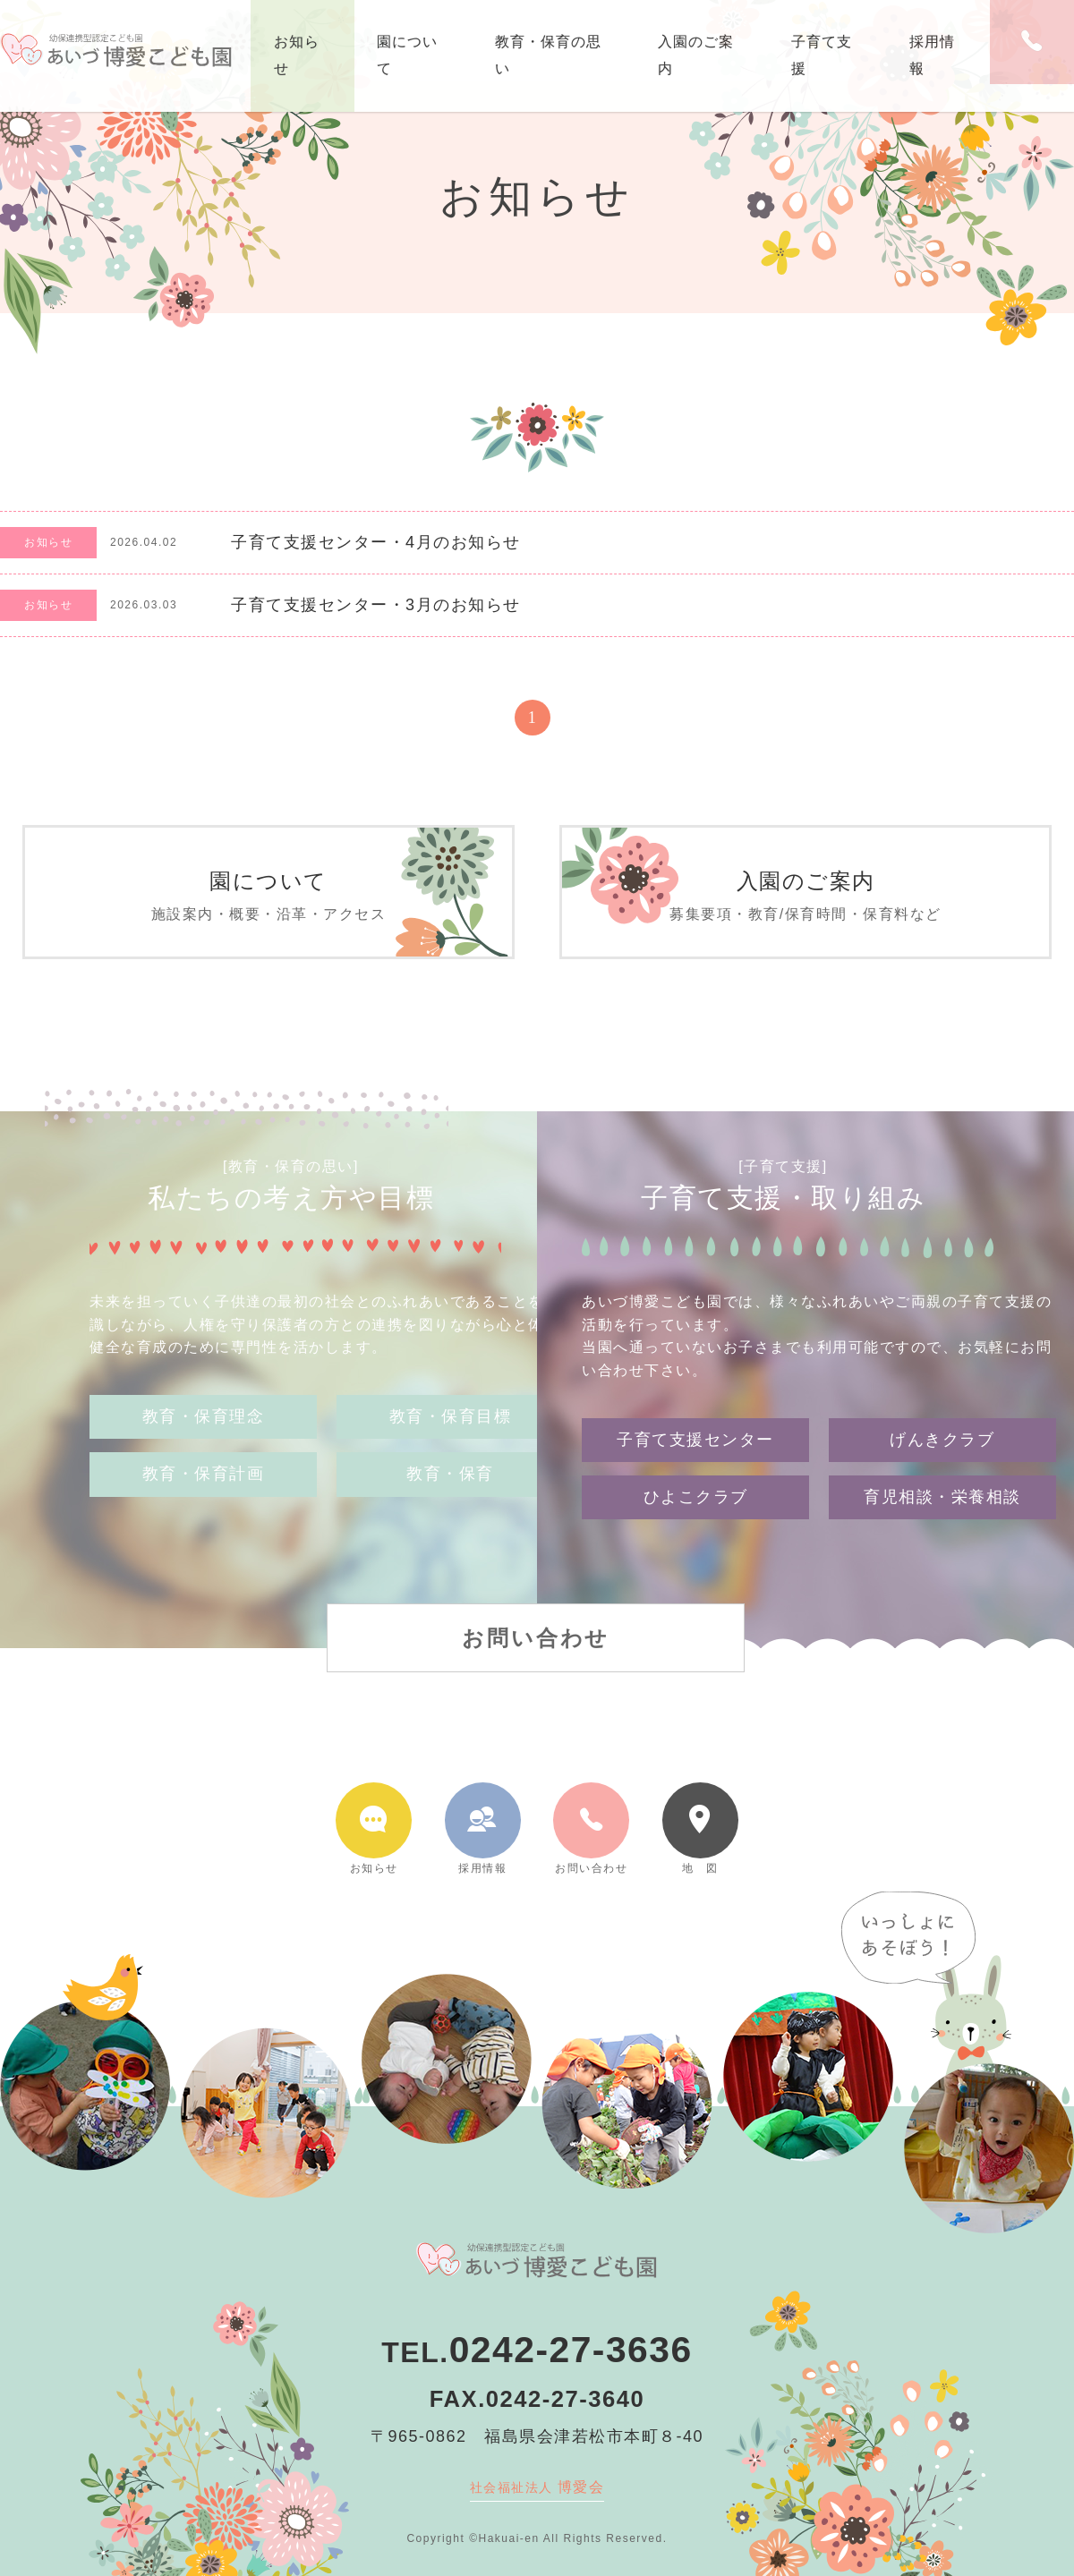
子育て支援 (821, 55)
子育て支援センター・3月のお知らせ (376, 605)
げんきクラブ (942, 1418)
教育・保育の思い (548, 55)
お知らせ (297, 55)
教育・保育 (450, 1495)
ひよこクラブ (696, 1476)
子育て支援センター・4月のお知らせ (376, 542)
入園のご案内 (696, 55)
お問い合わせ (535, 1616)
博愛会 (537, 2487)
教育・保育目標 (450, 1437)
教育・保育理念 (203, 1437)
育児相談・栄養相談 (942, 1476)
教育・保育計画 (203, 1495)
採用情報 (932, 55)
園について (407, 55)
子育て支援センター (695, 1418)
